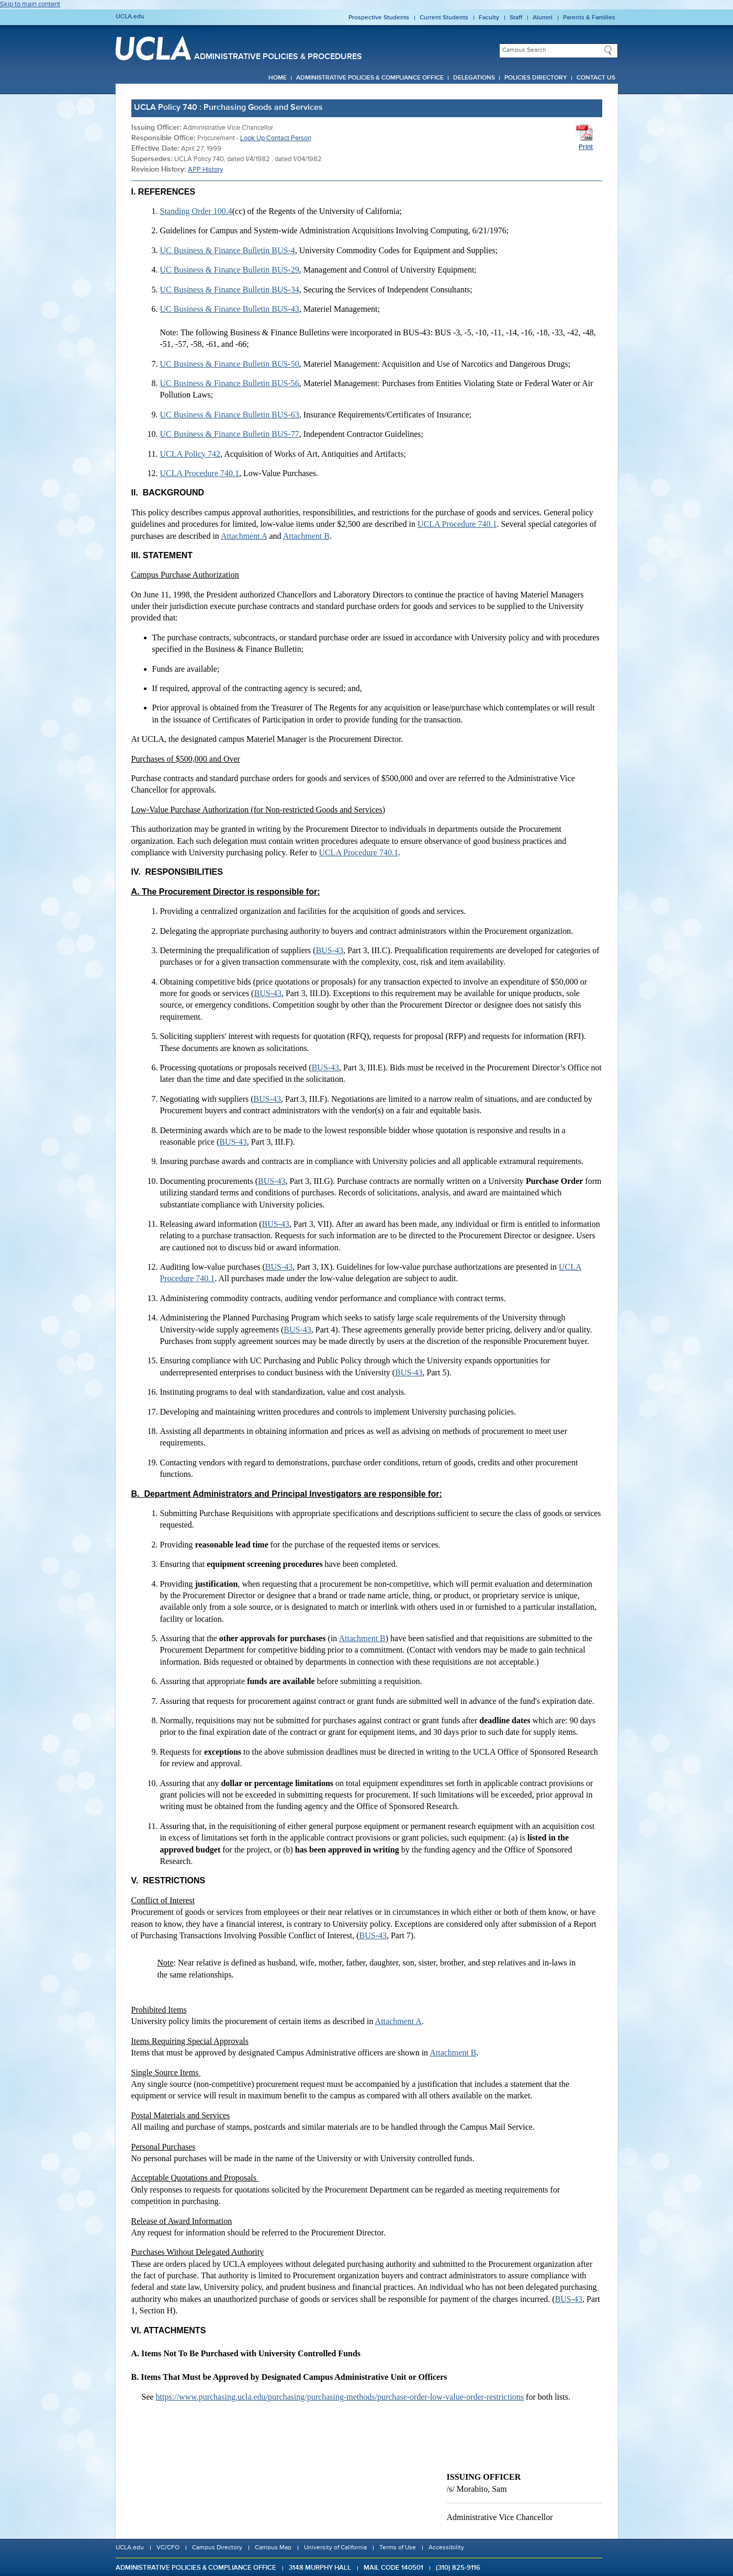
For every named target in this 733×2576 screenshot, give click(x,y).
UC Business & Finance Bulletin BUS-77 (229, 434)
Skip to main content (30, 4)
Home (277, 78)
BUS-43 (329, 950)
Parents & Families (589, 18)
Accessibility (446, 2548)
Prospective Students (378, 18)
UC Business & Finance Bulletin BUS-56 (229, 383)
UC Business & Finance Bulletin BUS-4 (227, 250)
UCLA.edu (130, 17)
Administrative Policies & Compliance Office (370, 78)
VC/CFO (167, 2548)
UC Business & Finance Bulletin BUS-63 (229, 414)
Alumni (542, 18)
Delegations (474, 78)
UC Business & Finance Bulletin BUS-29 (229, 269)
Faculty (489, 18)
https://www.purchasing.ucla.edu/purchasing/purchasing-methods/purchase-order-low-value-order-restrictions (340, 2396)
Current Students (444, 18)
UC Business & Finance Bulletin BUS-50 (229, 363)
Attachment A (244, 536)
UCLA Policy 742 (190, 453)
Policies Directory (535, 78)
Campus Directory (217, 2548)
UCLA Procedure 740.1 (200, 473)
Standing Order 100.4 (196, 211)
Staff (516, 18)
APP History (205, 169)
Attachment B (306, 536)
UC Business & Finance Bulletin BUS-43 (229, 308)
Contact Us (596, 78)
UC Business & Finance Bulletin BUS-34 (229, 289)
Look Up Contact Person (275, 138)
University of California (335, 2548)
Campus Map (273, 2548)
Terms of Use (397, 2548)
